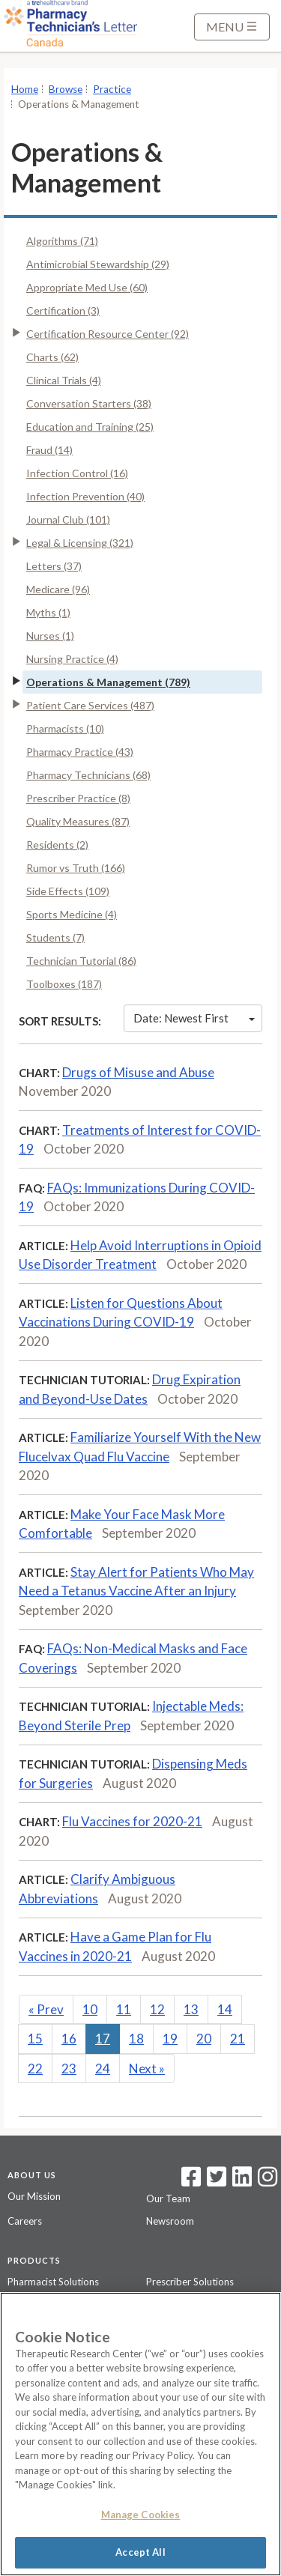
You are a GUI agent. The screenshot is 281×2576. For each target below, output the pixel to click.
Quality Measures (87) (78, 821)
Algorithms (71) (62, 240)
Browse (65, 89)
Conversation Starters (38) (88, 403)
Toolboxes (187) (64, 984)
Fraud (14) (49, 449)
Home (24, 89)
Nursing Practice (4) (72, 658)
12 (157, 2009)
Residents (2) (57, 844)
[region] (140, 2434)
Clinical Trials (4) (63, 380)
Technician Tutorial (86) (81, 960)
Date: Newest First (194, 1018)
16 (68, 2038)
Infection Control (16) (77, 473)
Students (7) (55, 937)
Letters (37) (54, 566)
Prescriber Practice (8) (78, 798)
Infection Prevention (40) (85, 496)
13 (191, 2009)
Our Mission (34, 2196)
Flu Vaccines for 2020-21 (132, 1821)
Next (147, 2068)
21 (237, 2038)
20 (203, 2038)
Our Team (168, 2198)
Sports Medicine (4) (71, 914)
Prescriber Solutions (190, 2282)
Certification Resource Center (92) (107, 333)
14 (224, 2009)
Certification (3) (63, 310)
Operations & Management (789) (108, 682)
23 (68, 2068)
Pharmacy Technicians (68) (88, 775)
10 (89, 2009)
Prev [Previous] (46, 2009)
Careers (24, 2221)
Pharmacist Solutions (53, 2282)
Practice (112, 89)
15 (35, 2038)
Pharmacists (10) (65, 728)
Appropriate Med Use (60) (87, 287)
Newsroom (170, 2221)
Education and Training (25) (90, 426)
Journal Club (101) (68, 519)
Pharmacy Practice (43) (79, 751)
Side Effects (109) (67, 891)
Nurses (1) (50, 635)
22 (35, 2068)
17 (102, 2038)
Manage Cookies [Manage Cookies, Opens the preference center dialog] (141, 2515)
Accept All (140, 2552)
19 (170, 2038)
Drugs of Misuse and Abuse (138, 1072)
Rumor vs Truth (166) (75, 867)
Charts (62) (52, 357)
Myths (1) (48, 612)
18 (136, 2038)
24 (102, 2068)
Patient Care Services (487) (90, 705)
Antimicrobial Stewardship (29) (97, 264)
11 (123, 2009)
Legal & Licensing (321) (79, 542)
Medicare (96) (58, 589)
